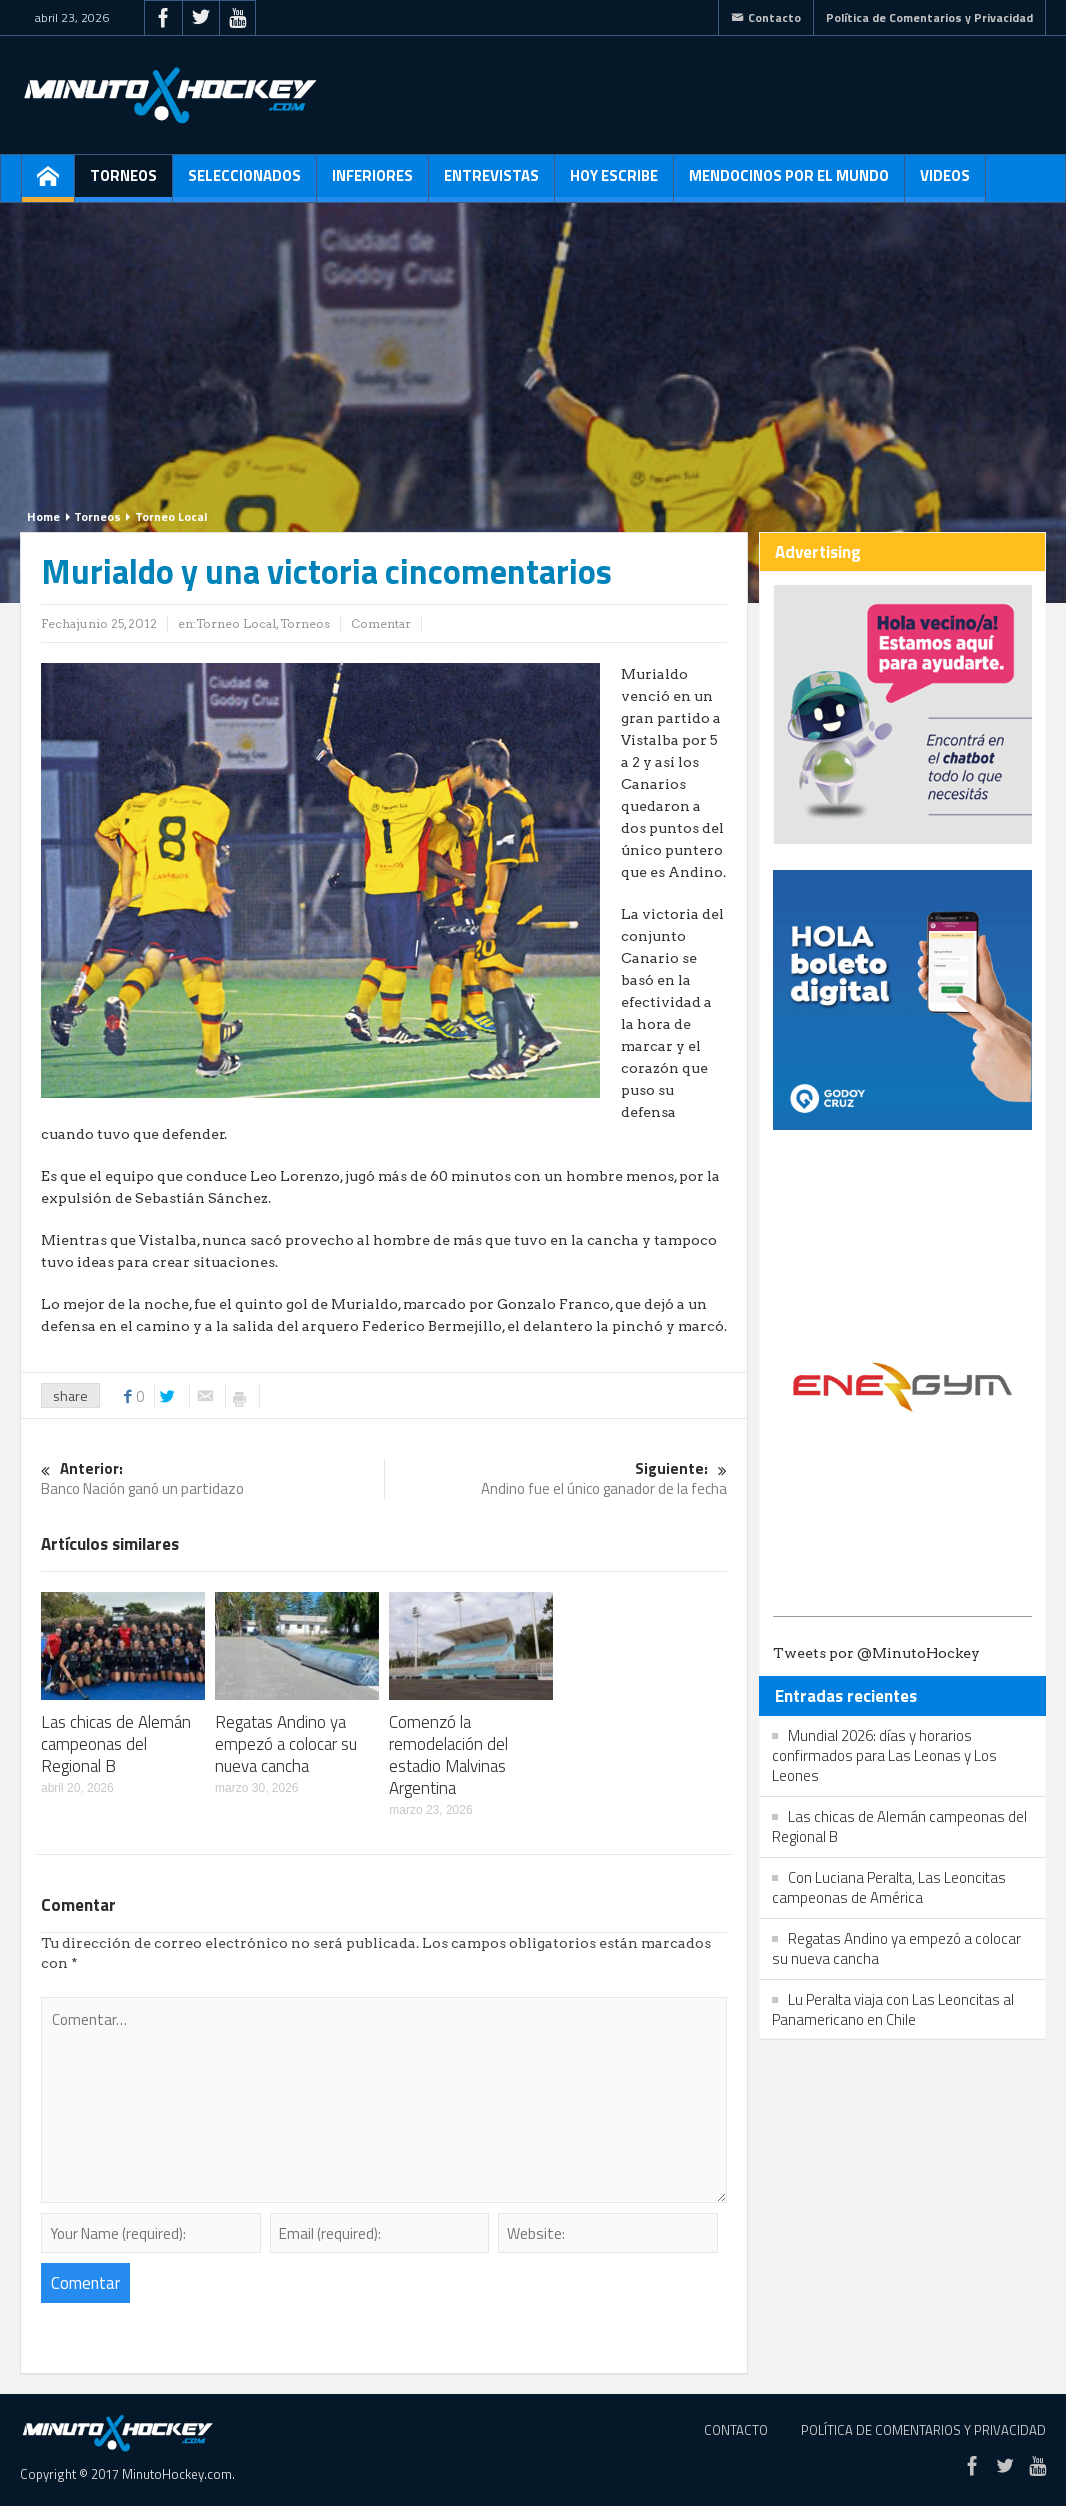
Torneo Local (171, 516)
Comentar (381, 623)
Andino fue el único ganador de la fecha (556, 1479)
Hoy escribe (614, 183)
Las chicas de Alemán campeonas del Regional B (116, 1744)
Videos (945, 183)
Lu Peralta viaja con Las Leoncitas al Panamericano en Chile (893, 2009)
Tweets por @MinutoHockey (876, 1653)
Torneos (123, 183)
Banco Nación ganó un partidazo (212, 1479)
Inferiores (372, 183)
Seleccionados (244, 183)
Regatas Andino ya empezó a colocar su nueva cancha (286, 1744)
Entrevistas (491, 183)
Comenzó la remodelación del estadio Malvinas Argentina (448, 1755)
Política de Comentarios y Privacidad (929, 17)
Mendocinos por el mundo (789, 183)
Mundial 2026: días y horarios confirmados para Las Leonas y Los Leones (884, 1755)
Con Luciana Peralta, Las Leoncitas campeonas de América (889, 1887)
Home (43, 516)
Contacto (766, 17)
